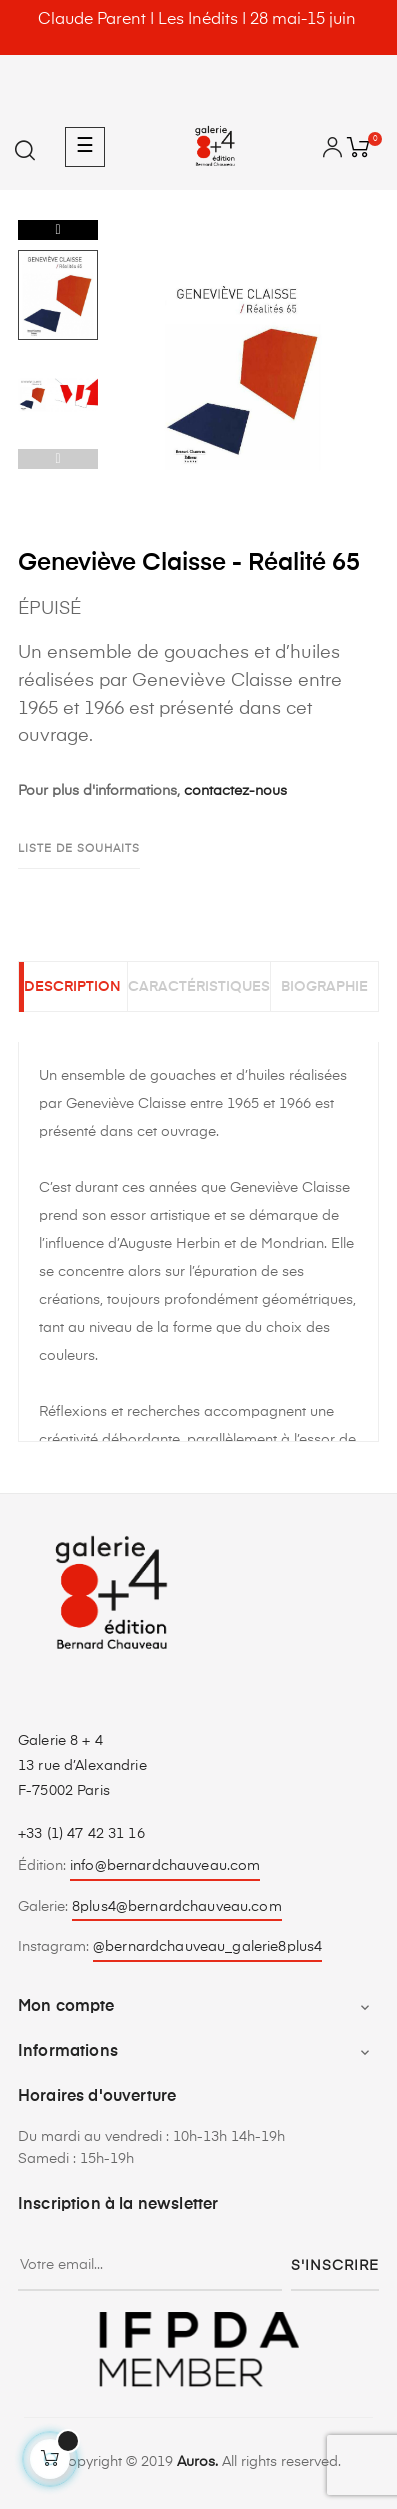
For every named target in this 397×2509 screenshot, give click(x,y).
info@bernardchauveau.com (165, 1866)
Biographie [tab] (324, 987)
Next (58, 230)
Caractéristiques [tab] (199, 987)
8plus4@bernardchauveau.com (177, 1907)
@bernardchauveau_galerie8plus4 (207, 1947)
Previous (58, 459)
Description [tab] (72, 987)
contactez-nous (235, 791)
